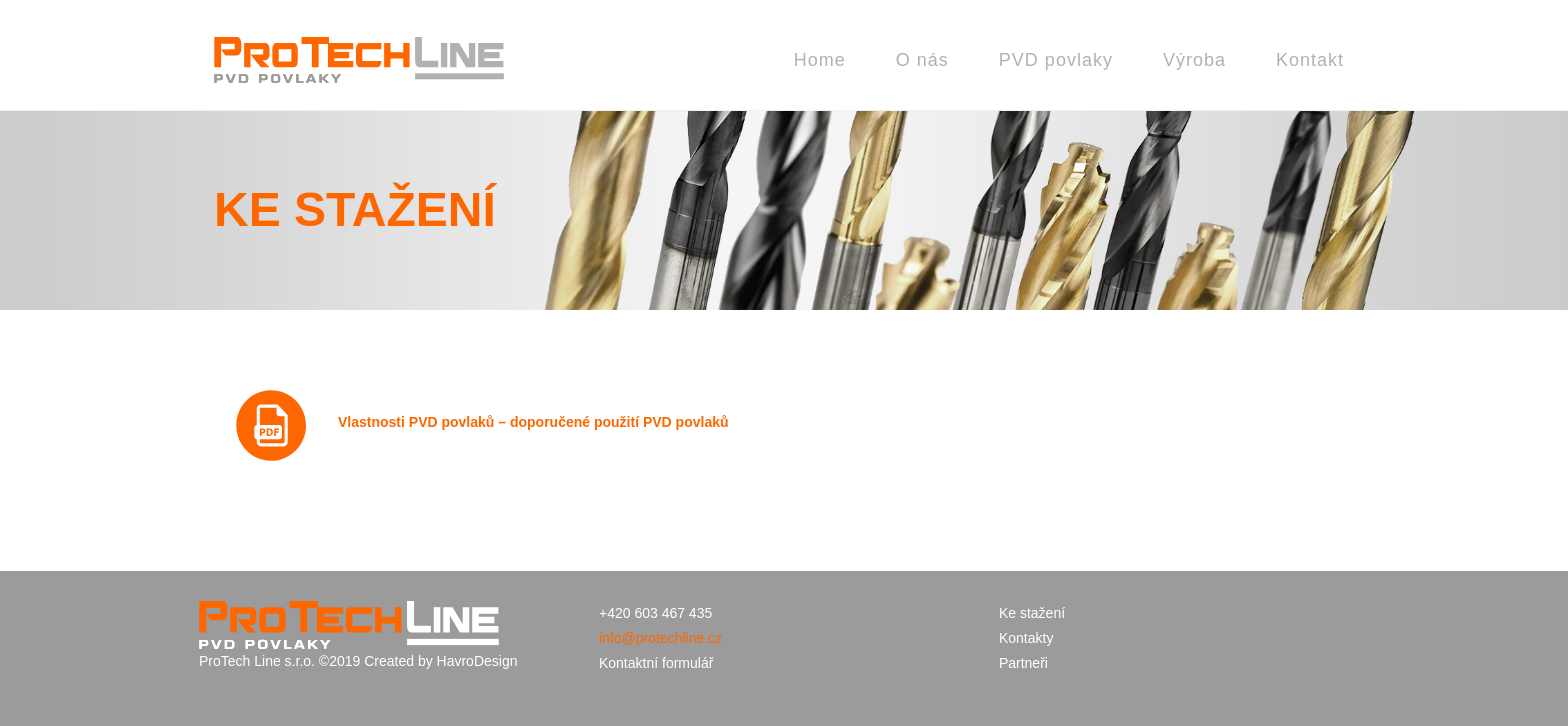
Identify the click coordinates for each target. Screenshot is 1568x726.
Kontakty (1026, 638)
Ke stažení (1032, 613)
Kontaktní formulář (656, 663)
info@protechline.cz (660, 638)
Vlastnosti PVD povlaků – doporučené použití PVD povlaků (533, 422)
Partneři (1023, 663)
